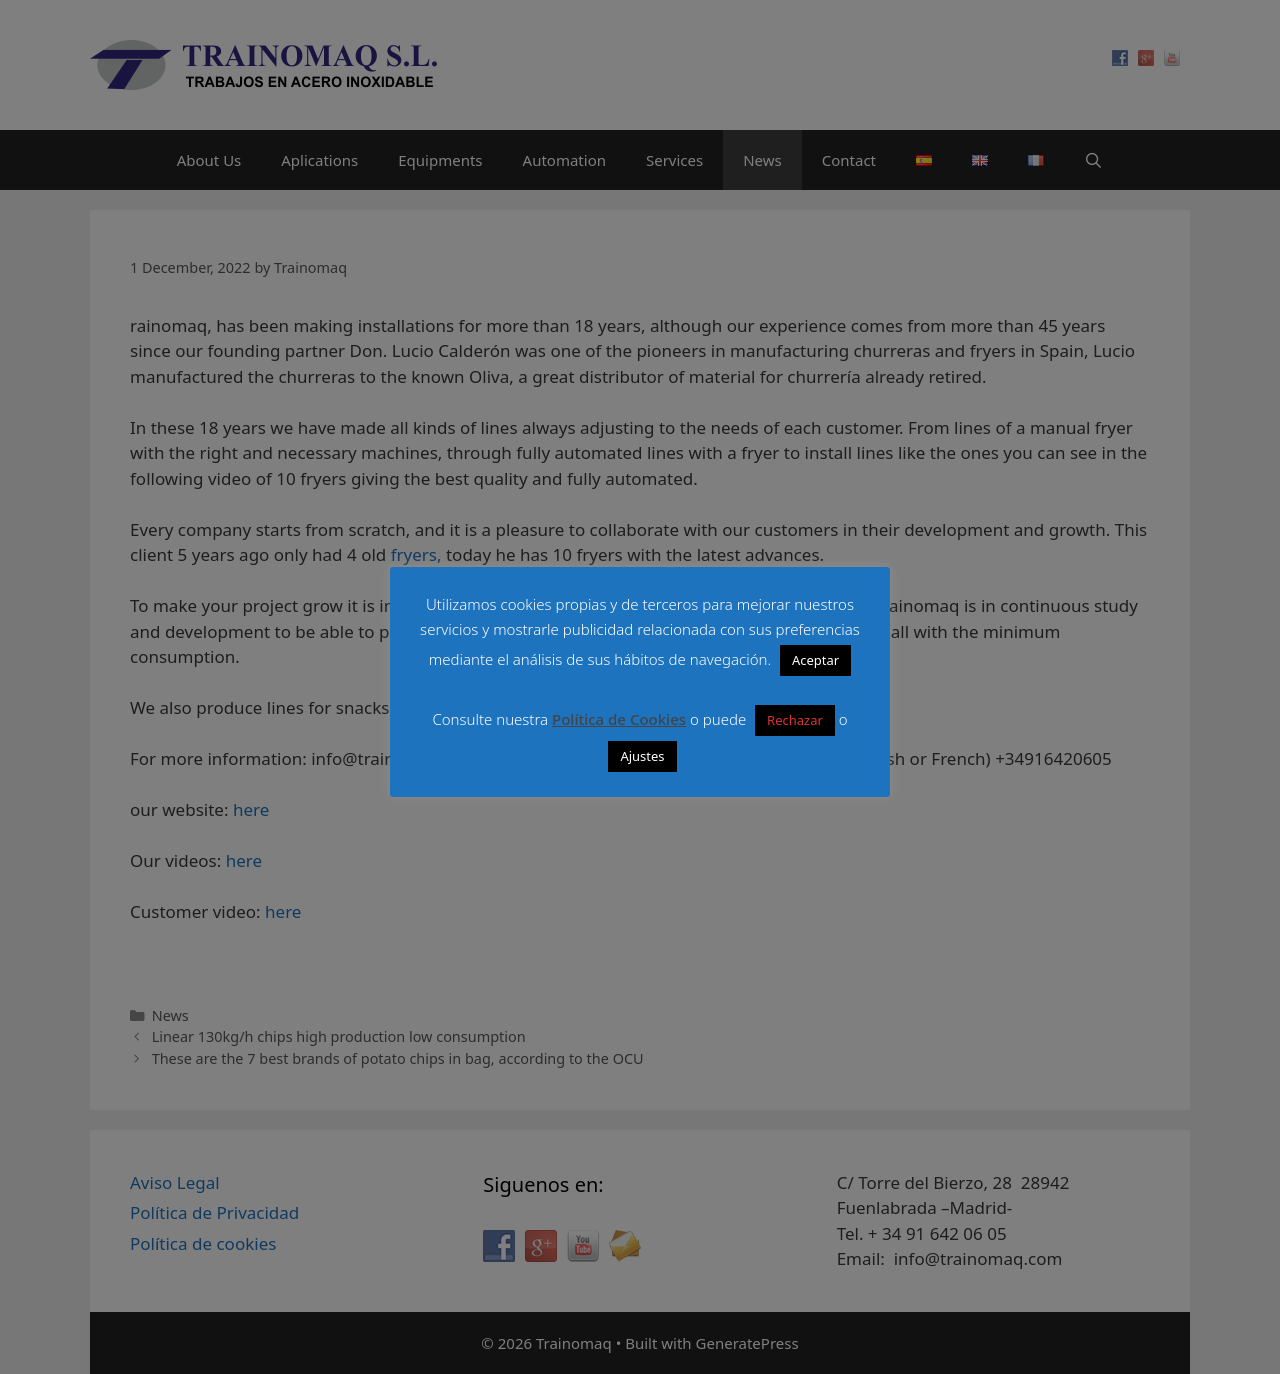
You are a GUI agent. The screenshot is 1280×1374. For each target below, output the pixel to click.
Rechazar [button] (795, 720)
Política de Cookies (619, 719)
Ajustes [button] (642, 756)
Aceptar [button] (815, 660)
